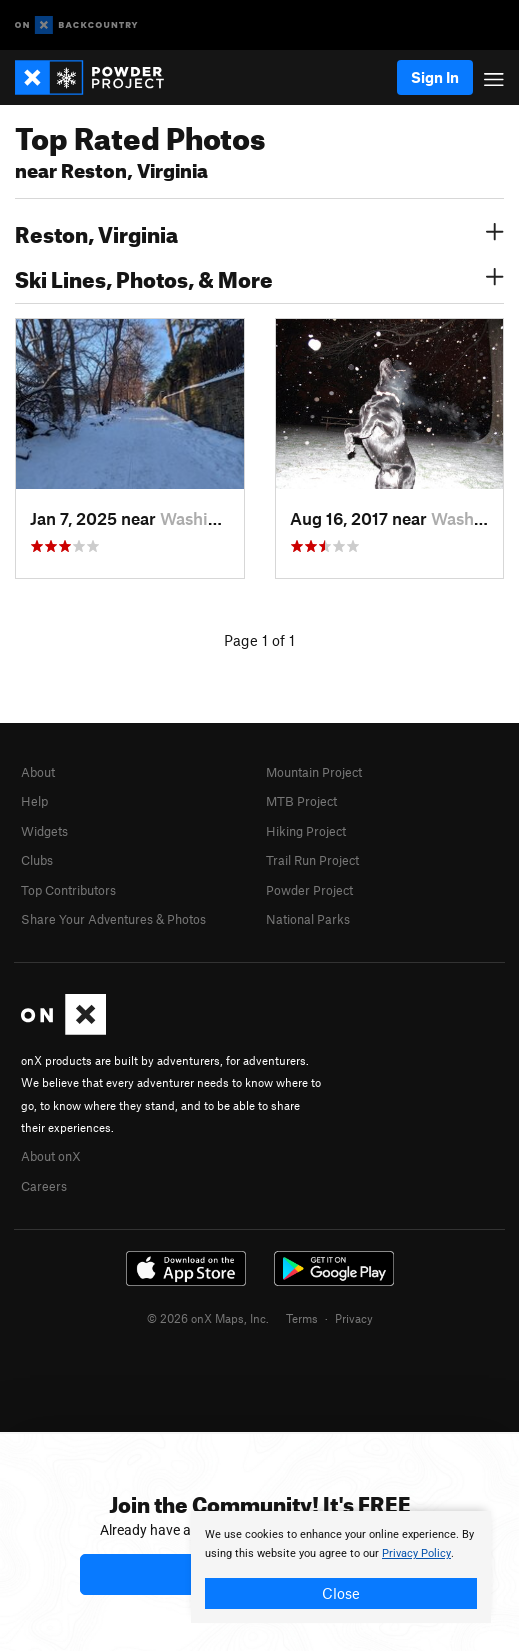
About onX (51, 1156)
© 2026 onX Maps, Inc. (208, 1318)
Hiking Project (306, 831)
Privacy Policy (416, 1553)
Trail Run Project (312, 860)
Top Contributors (68, 890)
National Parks (308, 919)
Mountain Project (314, 772)
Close (341, 1593)
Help (34, 801)
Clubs (37, 860)
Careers (44, 1186)
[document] (341, 1567)
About (38, 772)
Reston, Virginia (259, 232)
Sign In (435, 77)
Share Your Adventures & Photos (113, 919)
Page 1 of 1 (259, 640)
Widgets (44, 831)
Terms (302, 1318)
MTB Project (301, 801)
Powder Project (309, 890)
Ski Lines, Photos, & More (259, 277)
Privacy (354, 1318)
